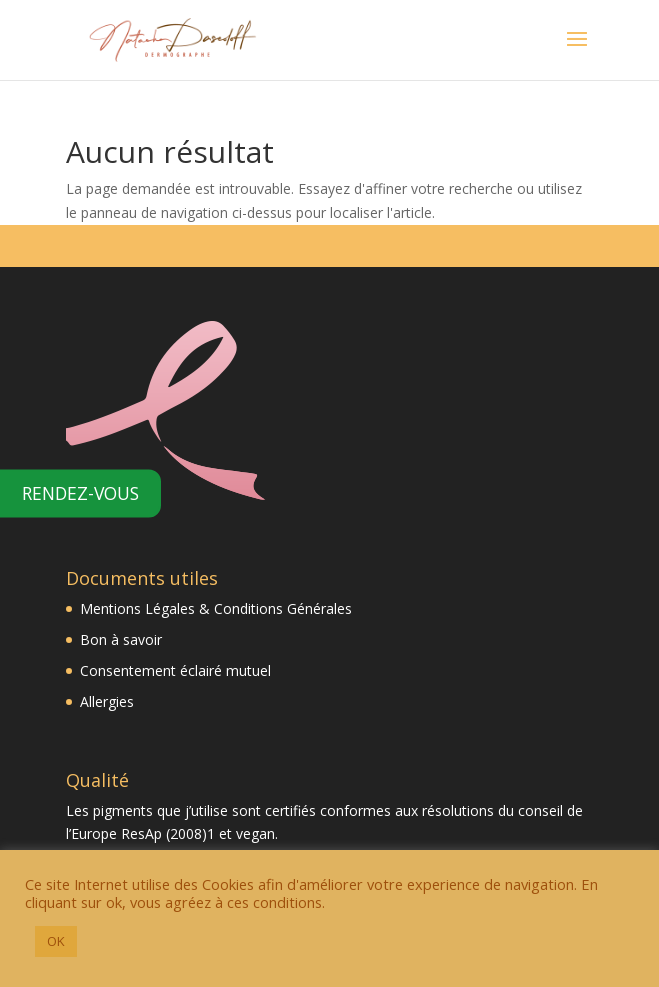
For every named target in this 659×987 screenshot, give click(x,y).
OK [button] (56, 941)
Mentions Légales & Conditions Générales (216, 608)
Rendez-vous (80, 492)
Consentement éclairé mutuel (175, 670)
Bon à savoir (121, 639)
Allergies (109, 701)
